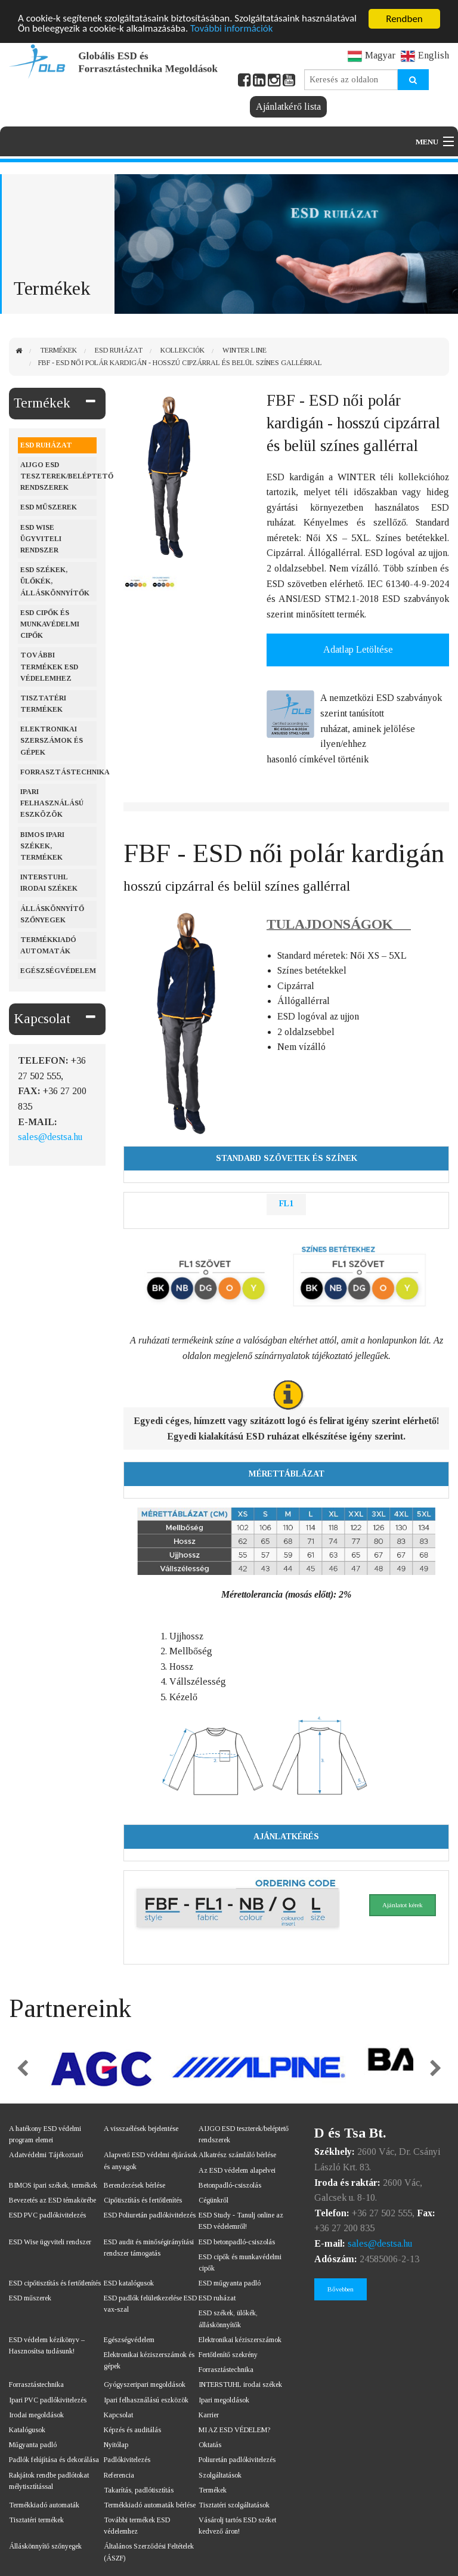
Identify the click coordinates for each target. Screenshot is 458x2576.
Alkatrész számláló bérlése (237, 2155)
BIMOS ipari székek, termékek (42, 845)
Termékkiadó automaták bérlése (150, 2505)
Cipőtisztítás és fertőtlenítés (143, 2200)
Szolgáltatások (220, 2475)
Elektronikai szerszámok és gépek (51, 740)
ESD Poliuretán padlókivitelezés (150, 2215)
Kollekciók (182, 350)
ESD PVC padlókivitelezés (47, 2215)
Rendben (404, 19)
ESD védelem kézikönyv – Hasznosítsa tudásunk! (47, 2345)
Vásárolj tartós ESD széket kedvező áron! (237, 2525)
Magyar (371, 55)
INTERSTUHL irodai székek (240, 2384)
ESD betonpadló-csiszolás (237, 2242)
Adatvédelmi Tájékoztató (46, 2155)
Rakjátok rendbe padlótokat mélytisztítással (49, 2481)
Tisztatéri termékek (43, 704)
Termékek (58, 350)
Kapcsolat (42, 1018)
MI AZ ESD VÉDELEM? (234, 2430)
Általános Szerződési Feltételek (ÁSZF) (149, 2552)
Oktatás (210, 2445)
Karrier (209, 2415)
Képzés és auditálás (132, 2430)
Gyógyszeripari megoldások (144, 2384)
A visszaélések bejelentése (141, 2128)
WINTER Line (244, 350)
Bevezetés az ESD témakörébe (52, 2200)
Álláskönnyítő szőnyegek (52, 914)
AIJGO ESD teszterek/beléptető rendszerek (58, 476)
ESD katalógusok (129, 2283)
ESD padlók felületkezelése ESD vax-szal (150, 2304)
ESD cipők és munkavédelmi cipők (49, 624)
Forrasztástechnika (58, 772)
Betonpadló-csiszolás (230, 2185)
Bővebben (340, 2289)
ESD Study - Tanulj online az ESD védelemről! (241, 2221)
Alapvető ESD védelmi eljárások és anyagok (150, 2160)
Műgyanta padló (33, 2445)
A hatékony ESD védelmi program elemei (45, 2134)
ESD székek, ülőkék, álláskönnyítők (54, 581)
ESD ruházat (119, 350)
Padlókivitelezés (127, 2459)
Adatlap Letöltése (358, 649)
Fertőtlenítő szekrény (228, 2354)
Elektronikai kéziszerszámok (240, 2340)
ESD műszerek (48, 507)
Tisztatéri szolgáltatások (234, 2505)
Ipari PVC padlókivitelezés (47, 2400)
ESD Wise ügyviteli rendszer (40, 538)
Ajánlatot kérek (402, 1904)
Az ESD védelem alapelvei (237, 2170)
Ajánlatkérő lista (288, 106)
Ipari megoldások (224, 2400)
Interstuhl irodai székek (49, 882)
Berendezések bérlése (134, 2185)
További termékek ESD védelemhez (49, 666)
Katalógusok (27, 2430)
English (425, 55)
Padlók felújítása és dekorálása (54, 2459)
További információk (232, 29)
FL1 (286, 1203)
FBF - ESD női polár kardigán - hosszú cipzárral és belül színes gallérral (180, 363)
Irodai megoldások (36, 2415)
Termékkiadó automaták (48, 945)
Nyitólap (116, 2445)
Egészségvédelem (58, 970)
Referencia (119, 2475)
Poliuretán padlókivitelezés (237, 2459)
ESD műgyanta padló (230, 2283)
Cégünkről (213, 2200)
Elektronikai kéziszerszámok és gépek (149, 2360)
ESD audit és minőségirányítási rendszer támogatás (149, 2247)
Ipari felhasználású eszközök (51, 802)
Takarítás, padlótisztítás (139, 2490)
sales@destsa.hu (50, 1137)
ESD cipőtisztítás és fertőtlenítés (55, 2283)
